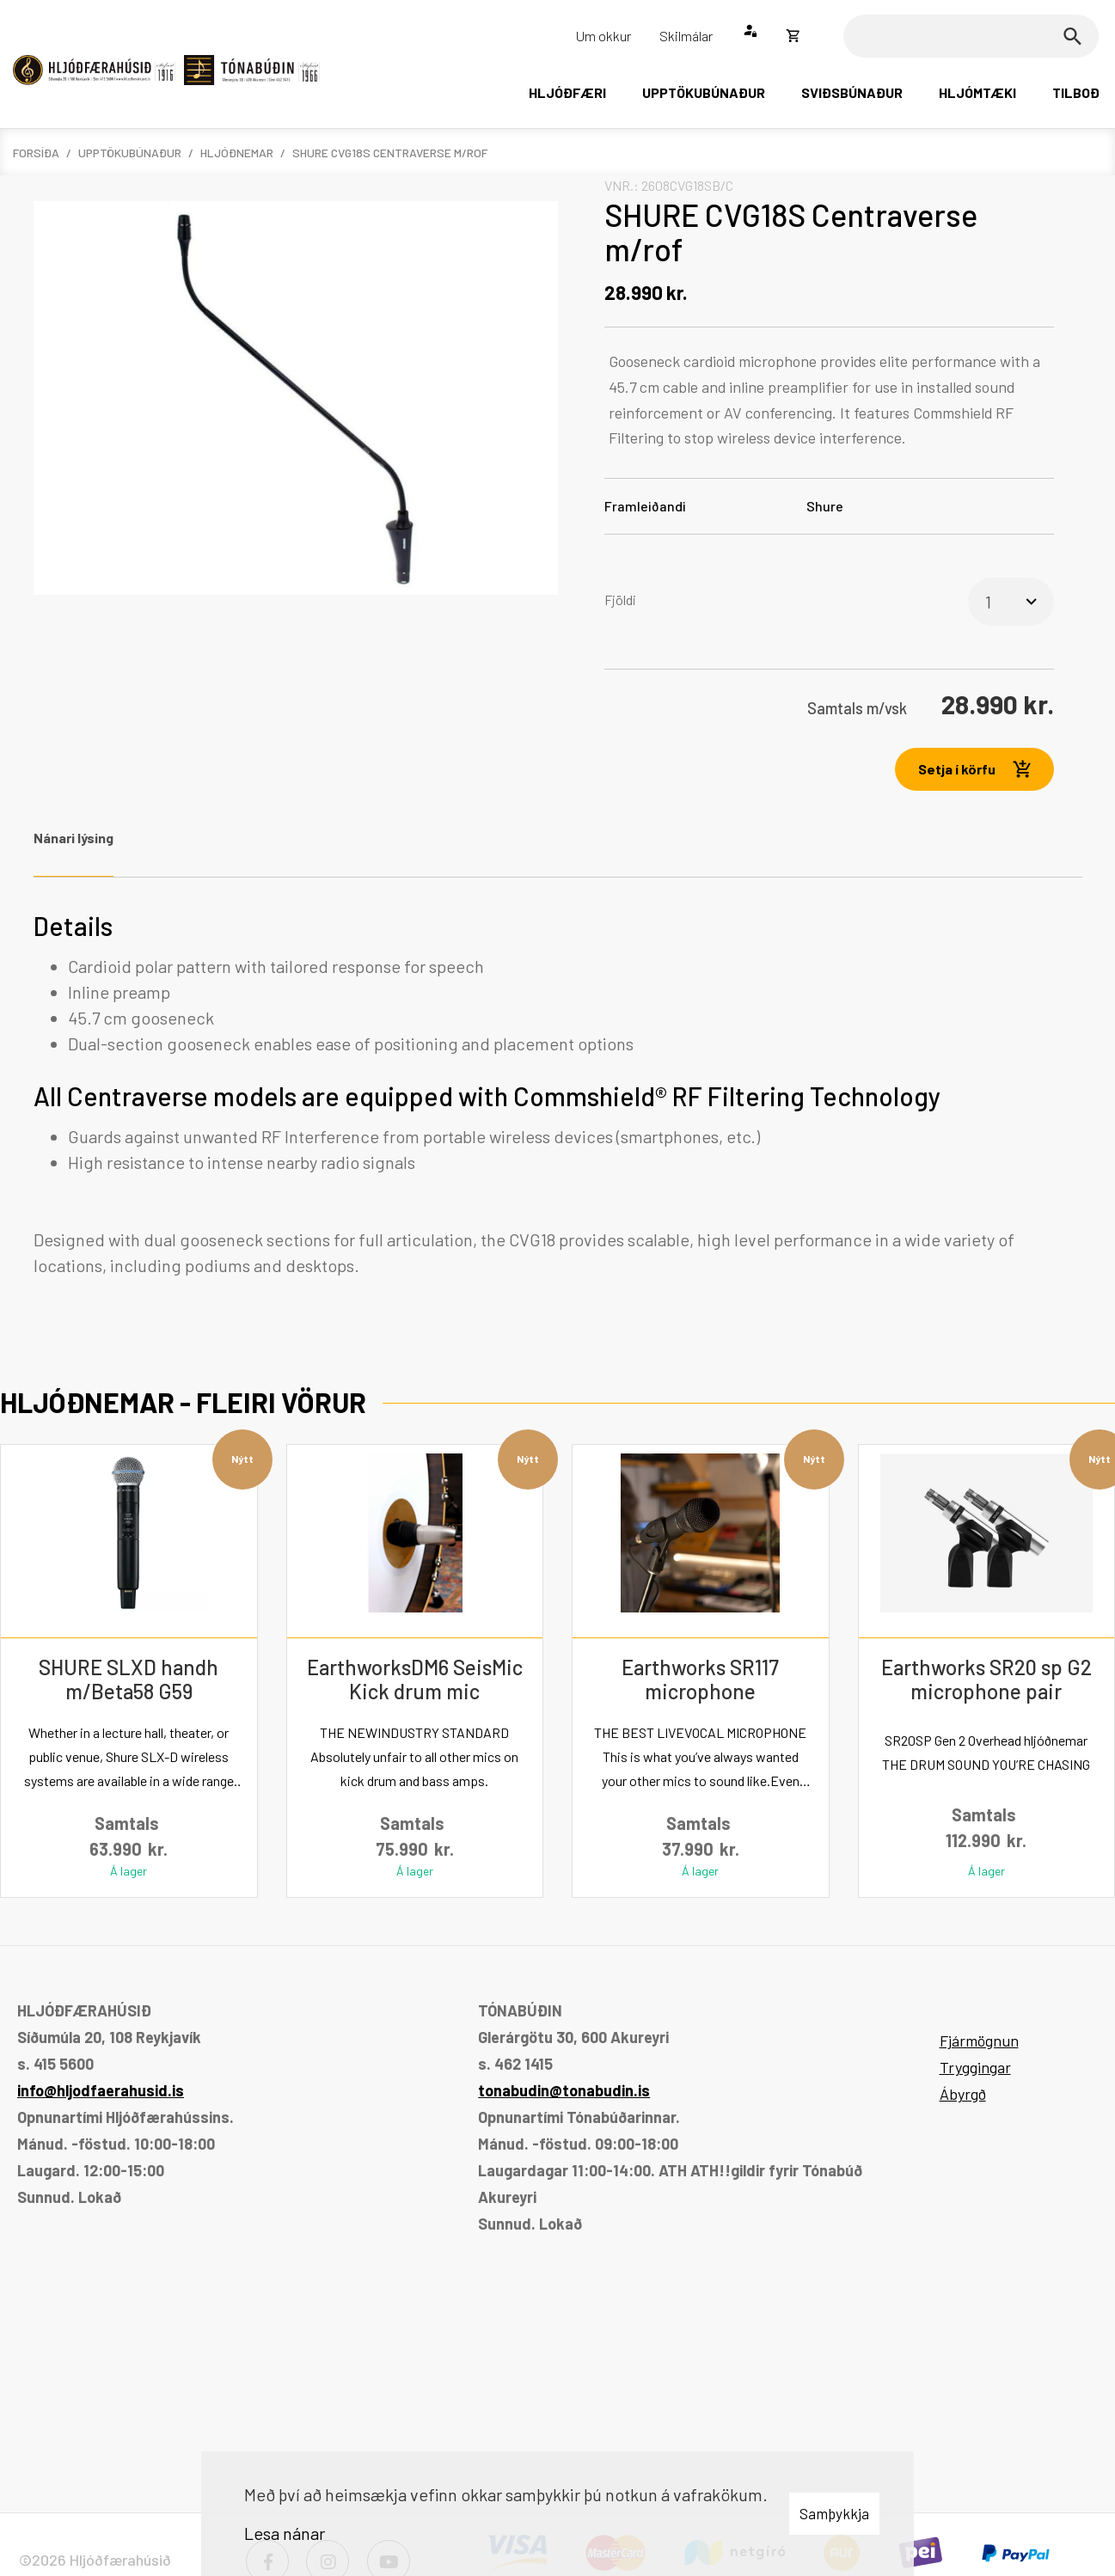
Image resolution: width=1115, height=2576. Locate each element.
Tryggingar (975, 2067)
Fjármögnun (979, 2040)
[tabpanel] (558, 1095)
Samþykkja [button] (834, 2513)
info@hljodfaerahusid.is (100, 2090)
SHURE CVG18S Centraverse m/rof (389, 152)
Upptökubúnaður (129, 152)
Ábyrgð (963, 2093)
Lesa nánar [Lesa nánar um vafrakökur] (284, 2533)
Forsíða (36, 152)
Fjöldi (620, 599)
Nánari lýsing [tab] (73, 837)
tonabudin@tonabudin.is (564, 2090)
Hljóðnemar (236, 152)
